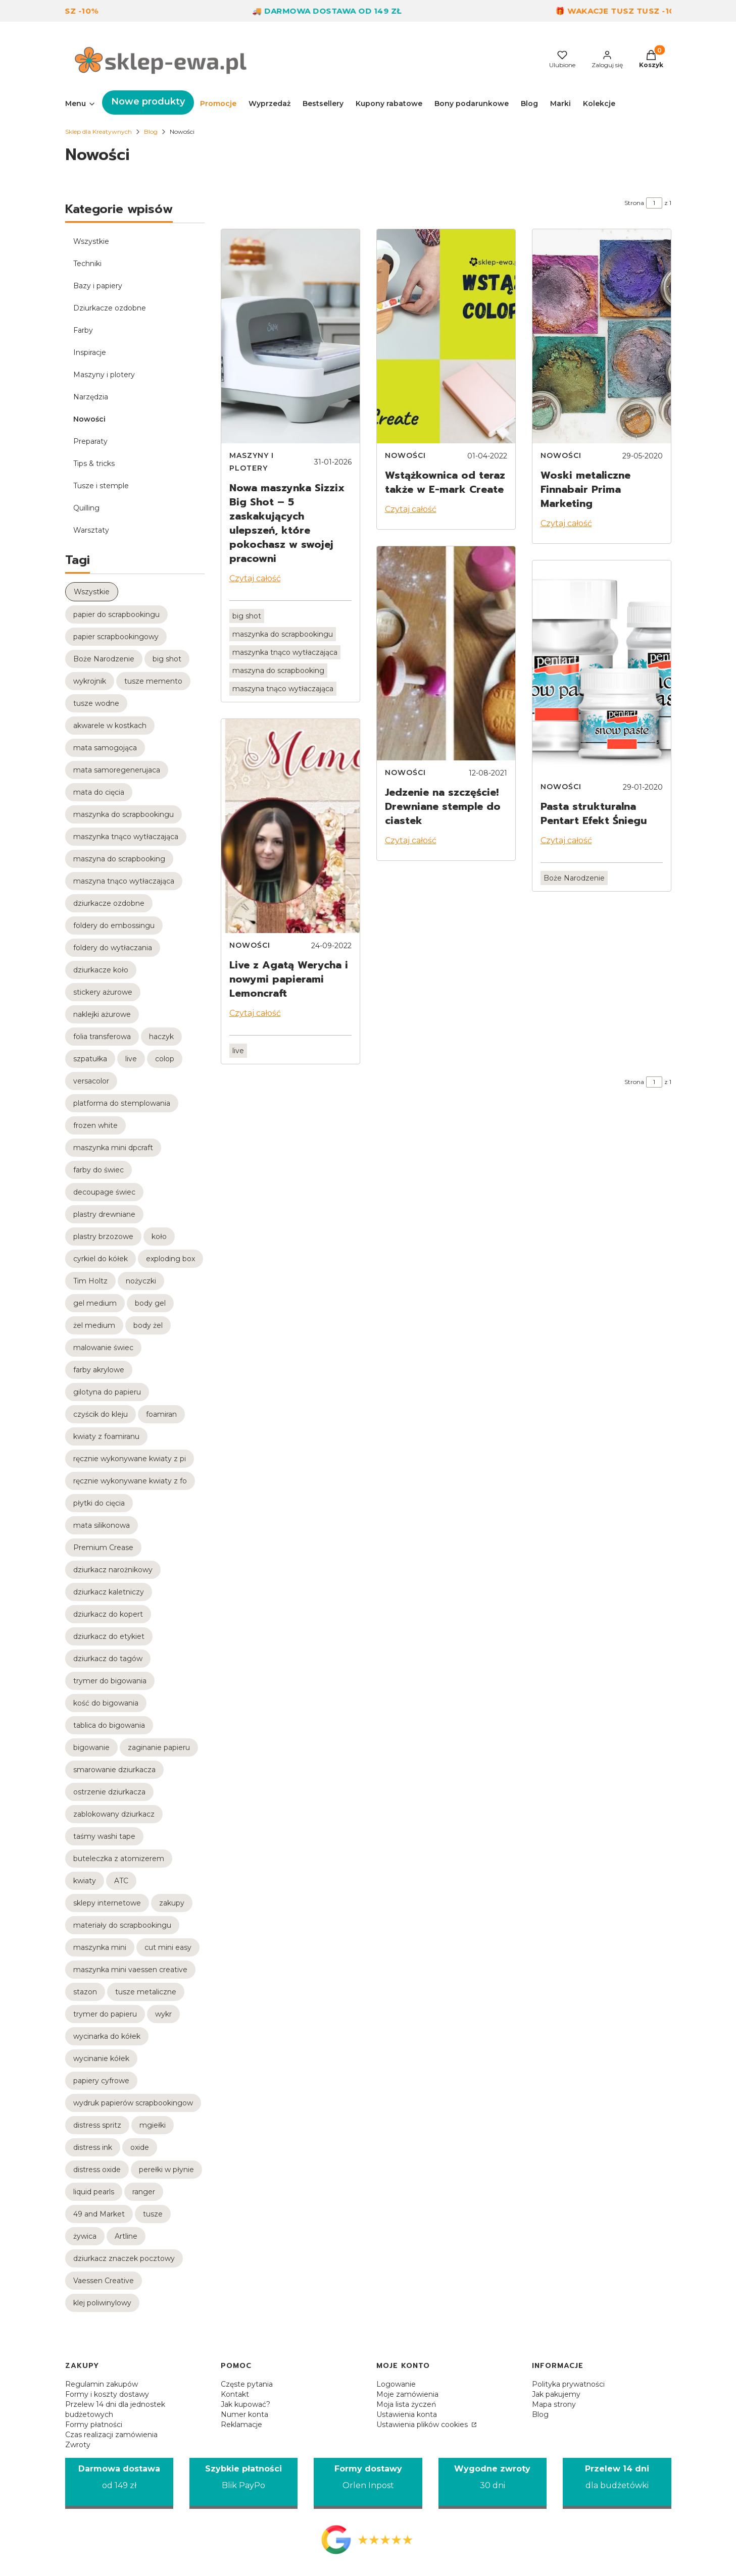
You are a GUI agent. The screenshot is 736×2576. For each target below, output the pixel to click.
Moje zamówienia (407, 2394)
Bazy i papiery (97, 285)
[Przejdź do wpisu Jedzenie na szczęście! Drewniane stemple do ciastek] (446, 653)
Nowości (89, 419)
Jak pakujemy (556, 2394)
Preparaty (90, 441)
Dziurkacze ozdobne (109, 308)
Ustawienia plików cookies (423, 2424)
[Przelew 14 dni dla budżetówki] (617, 2483)
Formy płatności (93, 2424)
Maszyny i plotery (104, 374)
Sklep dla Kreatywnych (98, 131)
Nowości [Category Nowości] (249, 945)
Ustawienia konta (406, 2414)
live (238, 1050)
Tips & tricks (94, 463)
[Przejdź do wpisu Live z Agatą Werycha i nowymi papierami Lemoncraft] (290, 826)
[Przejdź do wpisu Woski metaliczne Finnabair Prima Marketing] (601, 336)
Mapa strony (554, 2404)
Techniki (87, 263)
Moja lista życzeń (406, 2404)
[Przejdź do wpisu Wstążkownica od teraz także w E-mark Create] (446, 336)
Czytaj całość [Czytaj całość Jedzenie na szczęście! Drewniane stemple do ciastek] (410, 840)
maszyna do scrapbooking (278, 670)
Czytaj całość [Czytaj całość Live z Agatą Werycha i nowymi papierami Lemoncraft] (255, 1013)
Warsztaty (91, 530)
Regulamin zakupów (101, 2384)
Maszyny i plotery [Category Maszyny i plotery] (251, 462)
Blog (151, 131)
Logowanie (396, 2384)
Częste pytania (247, 2384)
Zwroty (77, 2444)
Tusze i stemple (101, 485)
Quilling (86, 507)
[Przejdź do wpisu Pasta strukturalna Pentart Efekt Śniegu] (601, 667)
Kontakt (235, 2394)
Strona (634, 203)
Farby (83, 330)
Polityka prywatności (568, 2384)
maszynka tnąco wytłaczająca (284, 652)
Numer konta (244, 2414)
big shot (246, 616)
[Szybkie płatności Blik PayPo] (243, 2483)
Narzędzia (90, 396)
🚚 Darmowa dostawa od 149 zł (342, 11)
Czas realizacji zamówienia (111, 2434)
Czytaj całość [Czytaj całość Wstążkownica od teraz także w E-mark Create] (410, 509)
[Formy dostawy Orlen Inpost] (368, 2483)
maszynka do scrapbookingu (282, 634)
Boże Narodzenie (574, 878)
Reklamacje (241, 2424)
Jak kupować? (245, 2404)
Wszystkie (91, 241)
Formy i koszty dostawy (107, 2394)
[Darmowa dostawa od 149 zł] (119, 2483)
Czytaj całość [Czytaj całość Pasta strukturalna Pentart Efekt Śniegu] (566, 840)
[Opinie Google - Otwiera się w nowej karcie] (368, 2539)
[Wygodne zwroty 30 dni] (492, 2483)
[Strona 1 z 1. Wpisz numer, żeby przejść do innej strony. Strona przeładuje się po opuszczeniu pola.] (654, 203)
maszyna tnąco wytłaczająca (282, 688)
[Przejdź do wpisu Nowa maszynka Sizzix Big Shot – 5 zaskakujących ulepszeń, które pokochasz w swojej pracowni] (290, 336)
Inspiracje (89, 352)
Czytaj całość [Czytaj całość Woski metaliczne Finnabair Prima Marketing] (566, 523)
